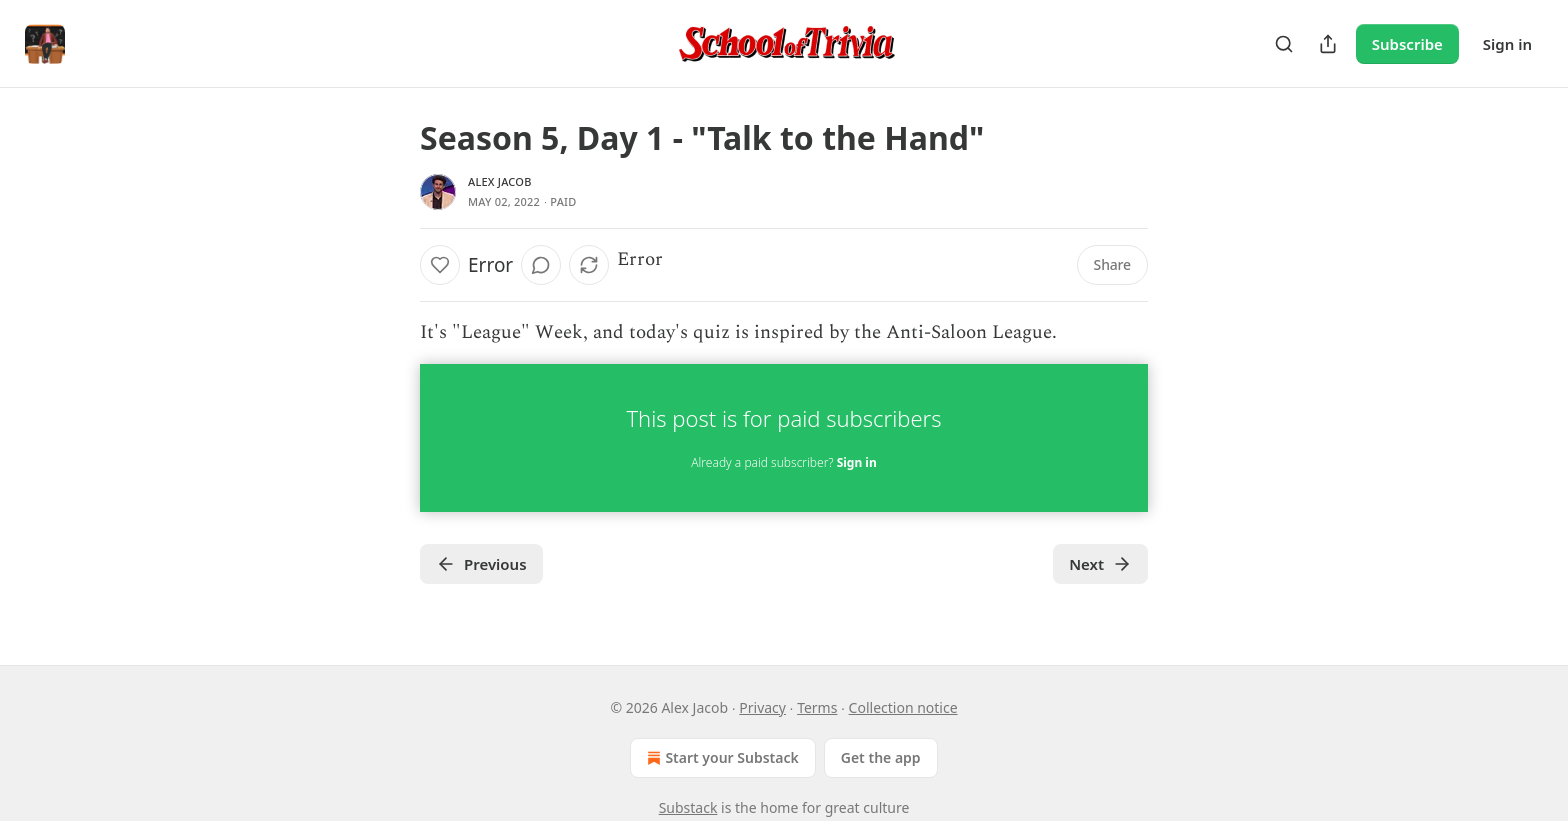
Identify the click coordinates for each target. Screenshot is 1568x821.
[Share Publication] (1328, 44)
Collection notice (903, 707)
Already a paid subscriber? (783, 462)
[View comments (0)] (541, 265)
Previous (481, 564)
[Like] (440, 265)
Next (1100, 564)
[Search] (1284, 44)
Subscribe (1407, 44)
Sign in (1507, 44)
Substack (688, 807)
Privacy (762, 707)
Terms (817, 707)
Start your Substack (720, 758)
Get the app (881, 757)
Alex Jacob (500, 181)
